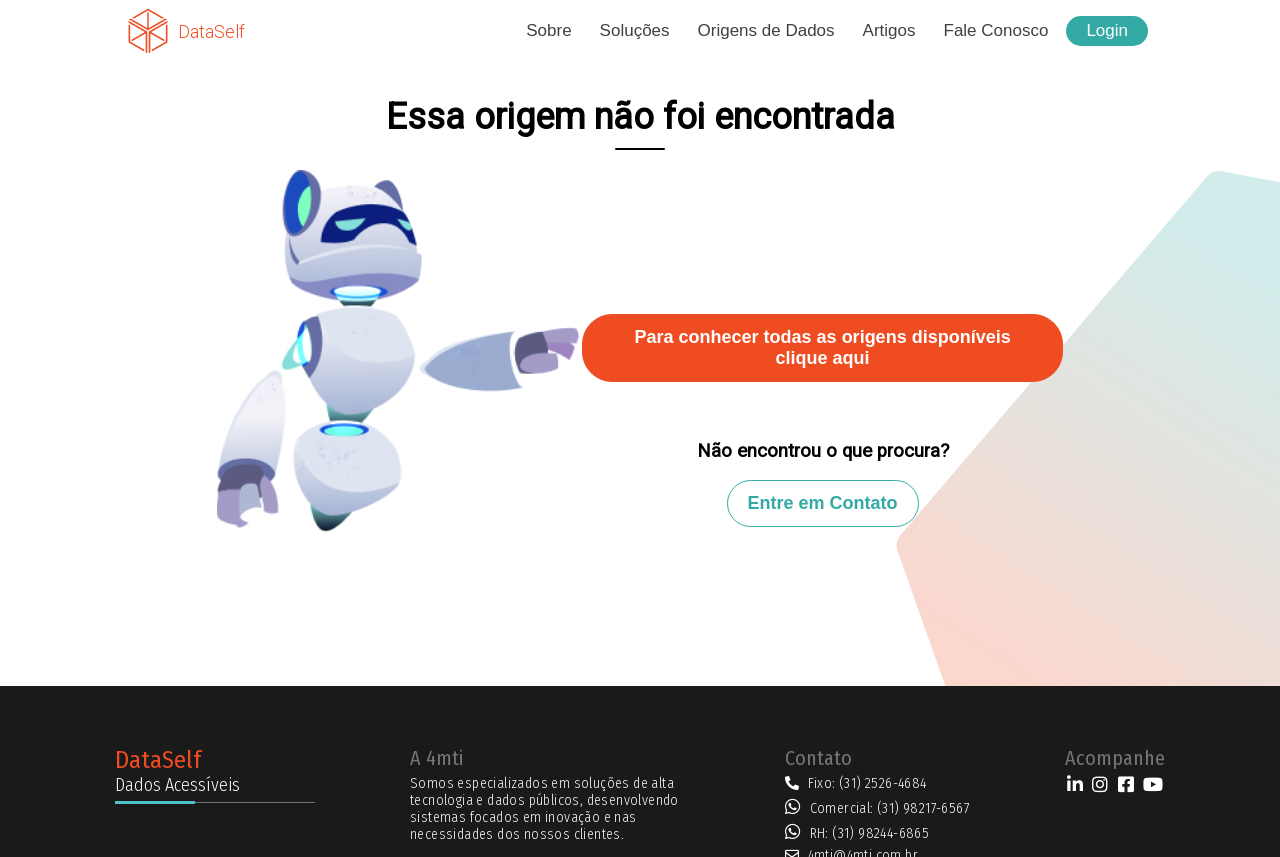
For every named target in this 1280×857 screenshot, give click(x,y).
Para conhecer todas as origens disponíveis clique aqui (823, 347)
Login (1107, 30)
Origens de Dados (766, 30)
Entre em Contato (823, 503)
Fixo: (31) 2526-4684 (867, 783)
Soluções (635, 30)
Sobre (548, 30)
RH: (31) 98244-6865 (870, 833)
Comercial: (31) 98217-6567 (890, 808)
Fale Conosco (996, 30)
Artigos (889, 30)
